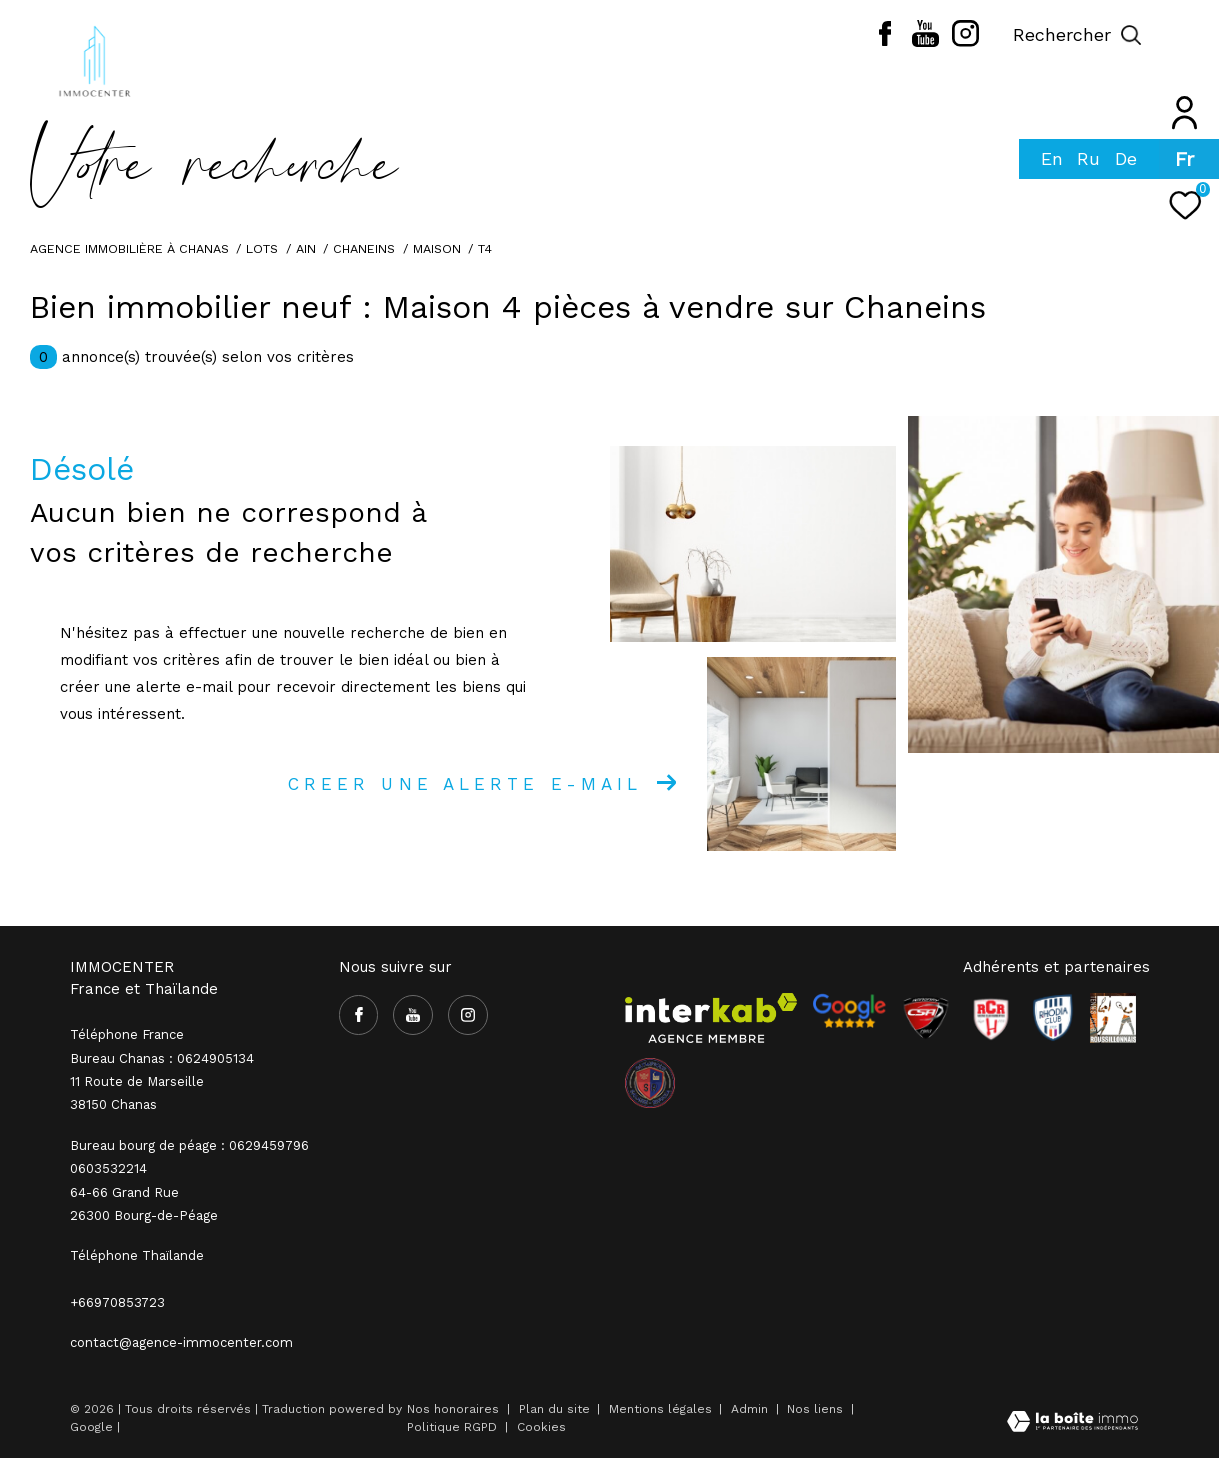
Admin (751, 1409)
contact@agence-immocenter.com (181, 1342)
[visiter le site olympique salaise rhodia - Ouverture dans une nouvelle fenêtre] (650, 1083)
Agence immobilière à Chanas (129, 248)
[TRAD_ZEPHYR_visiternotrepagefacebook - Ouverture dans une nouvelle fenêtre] (885, 41)
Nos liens (817, 1409)
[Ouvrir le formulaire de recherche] (1077, 35)
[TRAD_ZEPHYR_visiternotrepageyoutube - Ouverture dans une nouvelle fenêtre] (925, 42)
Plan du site (556, 1409)
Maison (437, 248)
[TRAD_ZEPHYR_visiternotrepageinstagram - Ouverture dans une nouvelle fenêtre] (965, 42)
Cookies (541, 1427)
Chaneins (364, 248)
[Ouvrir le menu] (1187, 35)
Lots (262, 248)
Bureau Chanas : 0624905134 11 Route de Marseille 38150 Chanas (162, 1082)
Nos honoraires (453, 1409)
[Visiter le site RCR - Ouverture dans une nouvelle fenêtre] (991, 1018)
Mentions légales (662, 1409)
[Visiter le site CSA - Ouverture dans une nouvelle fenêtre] (926, 1018)
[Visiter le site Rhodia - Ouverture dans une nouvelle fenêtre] (1053, 1018)
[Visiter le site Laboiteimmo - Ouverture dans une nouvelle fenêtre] (1072, 1423)
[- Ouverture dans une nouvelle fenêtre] (849, 1011)
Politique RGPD (452, 1427)
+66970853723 (117, 1302)
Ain (306, 248)
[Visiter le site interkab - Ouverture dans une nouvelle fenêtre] (711, 1018)
